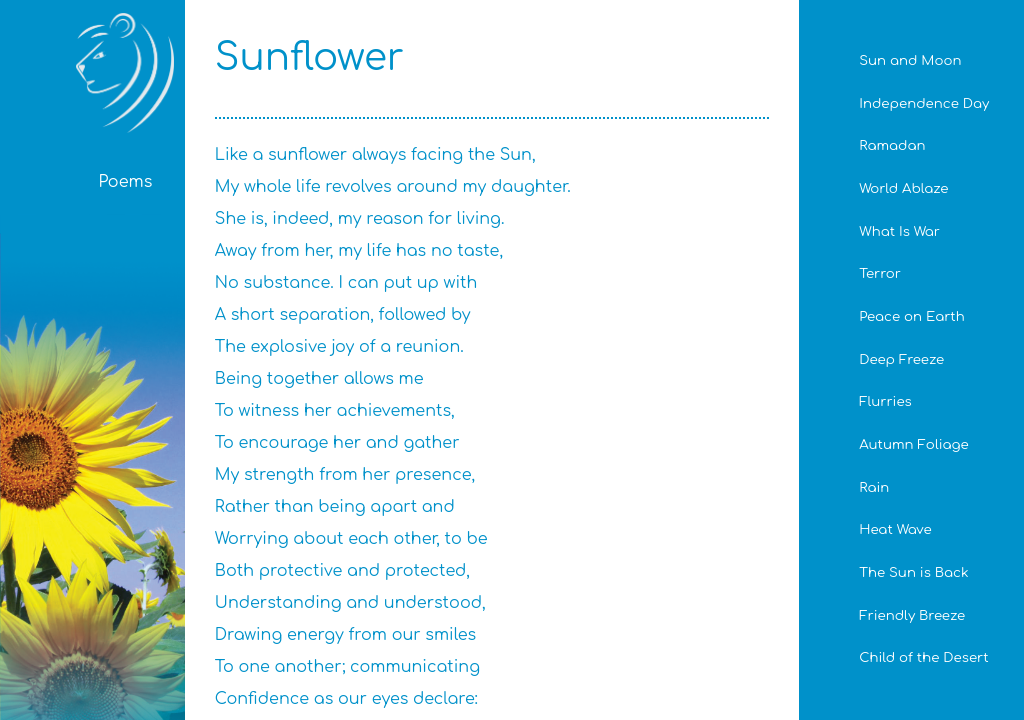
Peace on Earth (912, 316)
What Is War (899, 231)
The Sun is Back (913, 572)
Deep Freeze (901, 359)
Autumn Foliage (914, 444)
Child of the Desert (923, 657)
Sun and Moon (910, 60)
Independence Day (924, 103)
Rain (874, 487)
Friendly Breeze (912, 615)
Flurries (885, 401)
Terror (880, 273)
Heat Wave (895, 529)
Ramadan (892, 145)
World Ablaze (903, 188)
